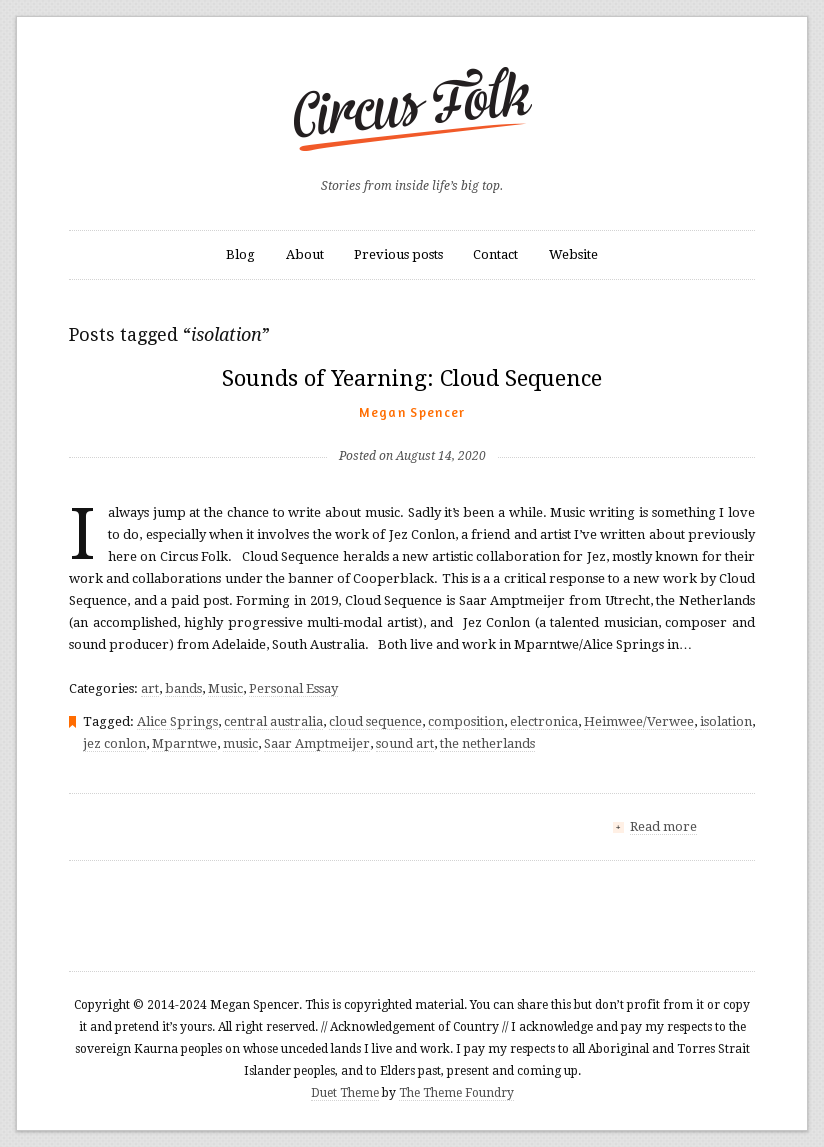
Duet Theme (345, 1093)
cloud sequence (375, 721)
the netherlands (487, 743)
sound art (405, 743)
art (150, 688)
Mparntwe (184, 743)
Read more (663, 826)
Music (225, 688)
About (305, 254)
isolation (726, 721)
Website (573, 254)
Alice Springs (177, 721)
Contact (495, 254)
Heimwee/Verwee (639, 721)
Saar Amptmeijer (317, 743)
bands (183, 688)
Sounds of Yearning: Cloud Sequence (412, 378)
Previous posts (398, 254)
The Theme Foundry (456, 1093)
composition (466, 721)
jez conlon (114, 743)
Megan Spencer (412, 412)
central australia (273, 721)
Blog (240, 254)
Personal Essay (293, 688)
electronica (544, 721)
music (240, 743)
